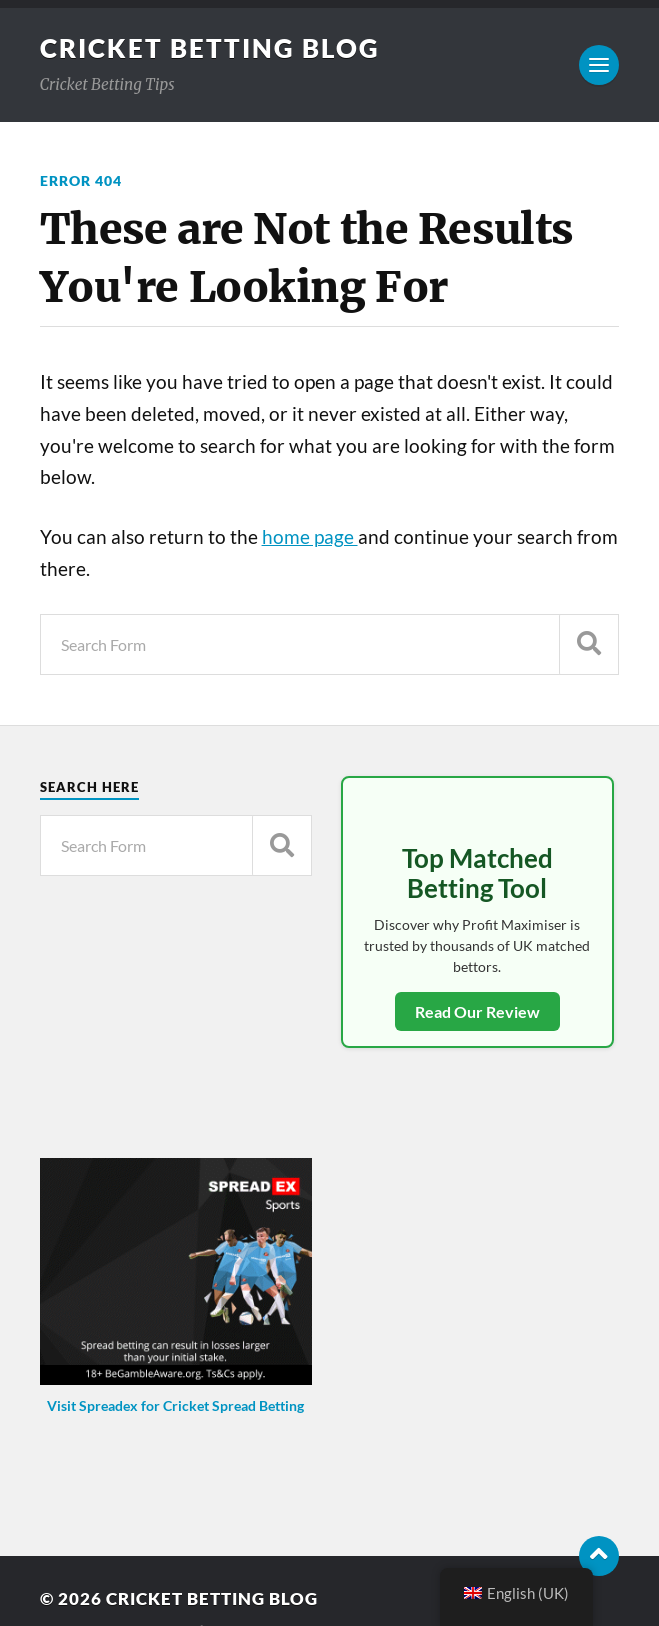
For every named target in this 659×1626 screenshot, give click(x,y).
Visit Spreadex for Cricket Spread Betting (175, 1405)
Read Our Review (477, 1011)
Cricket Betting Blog (210, 48)
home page (310, 537)
